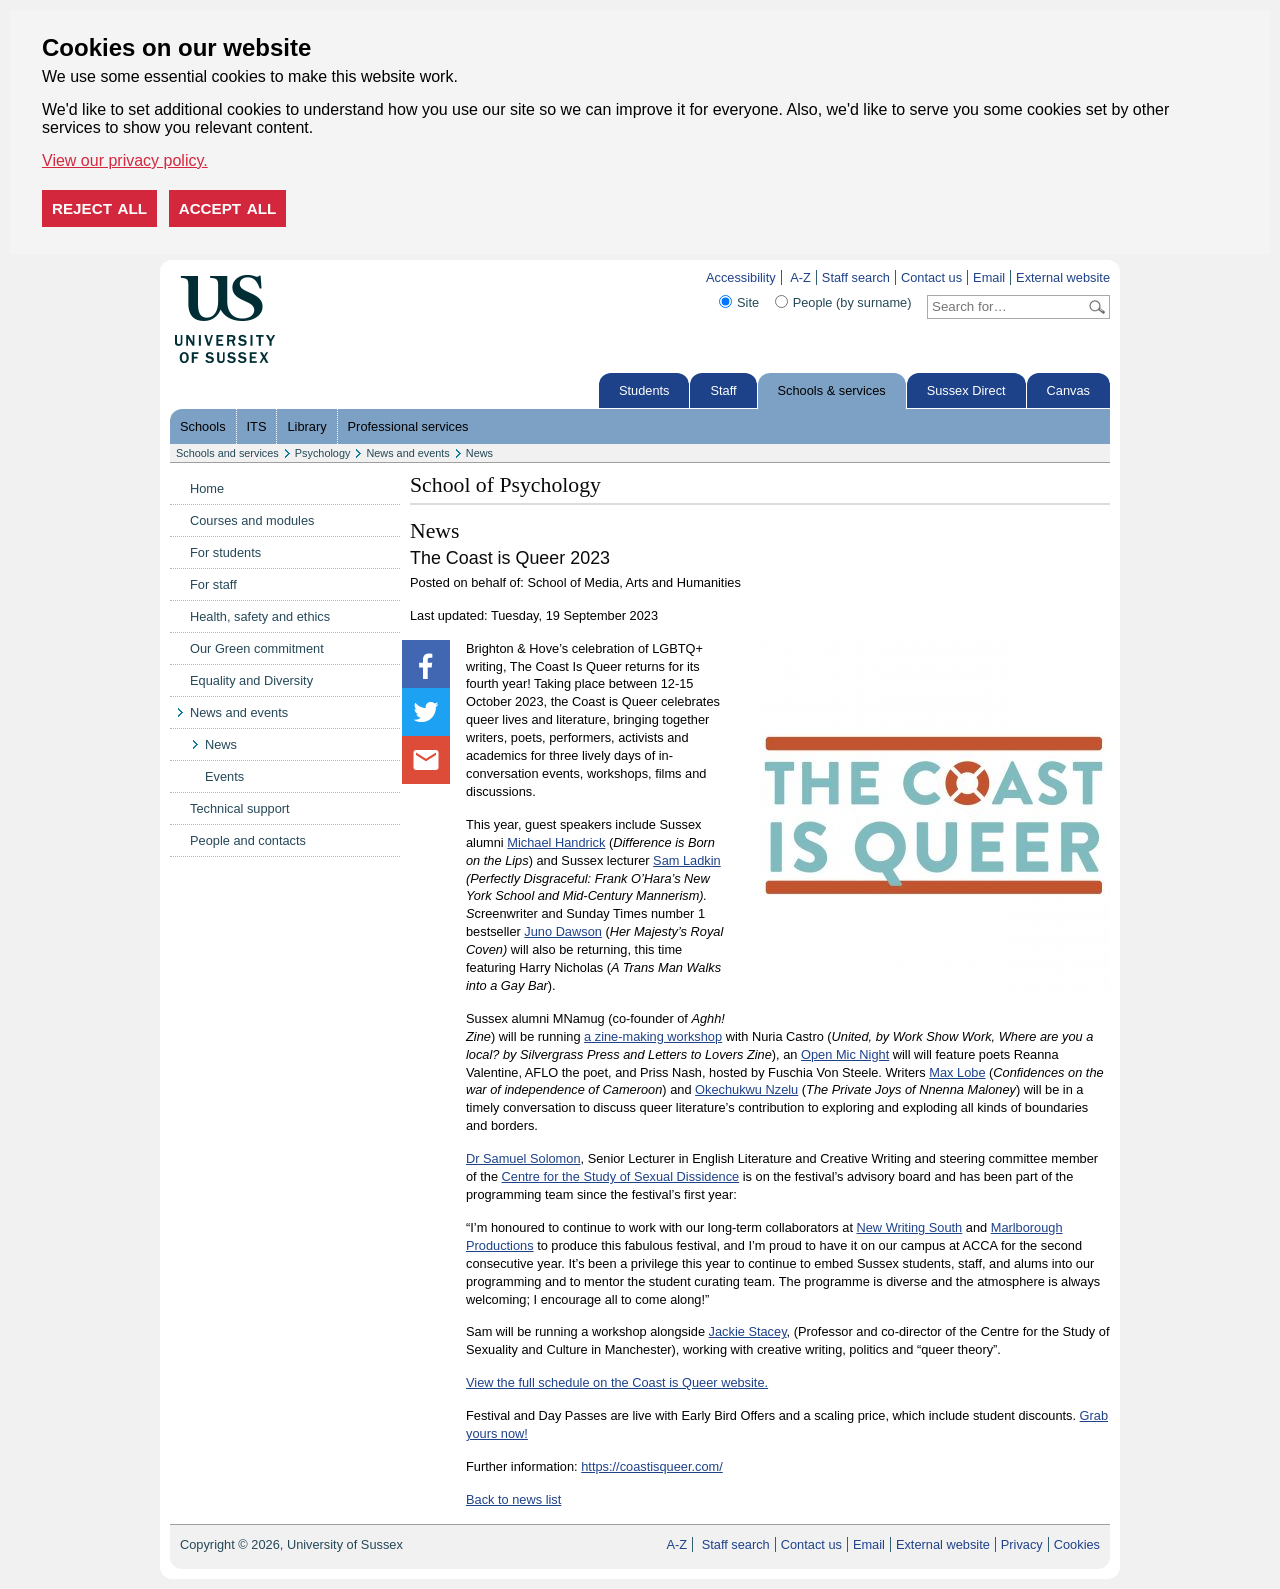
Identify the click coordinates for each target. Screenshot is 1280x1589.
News (479, 453)
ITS (257, 426)
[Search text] (1006, 307)
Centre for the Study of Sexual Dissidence (621, 1176)
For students (225, 552)
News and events (407, 453)
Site (748, 302)
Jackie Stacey (748, 1331)
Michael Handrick (556, 842)
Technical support (240, 808)
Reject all (99, 208)
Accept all (228, 208)
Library (306, 426)
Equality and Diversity (251, 680)
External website (1063, 277)
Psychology (323, 453)
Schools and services (227, 453)
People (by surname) (852, 302)
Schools (203, 426)
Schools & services (832, 390)
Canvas (1068, 390)
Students (644, 390)
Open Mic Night (845, 1054)
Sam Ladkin (687, 860)
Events (224, 776)
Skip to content (317, 277)
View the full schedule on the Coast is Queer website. (617, 1382)
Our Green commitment (257, 648)
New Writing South (910, 1227)
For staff (213, 584)
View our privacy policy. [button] (125, 160)
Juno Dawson (563, 931)
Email (989, 277)
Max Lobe (957, 1072)
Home (207, 488)
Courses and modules (252, 520)
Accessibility (741, 277)
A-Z (800, 277)
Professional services (408, 426)
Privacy (1022, 1544)
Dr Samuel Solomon (523, 1158)
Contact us (931, 277)
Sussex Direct (966, 390)
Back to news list (513, 1499)
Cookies (1077, 1544)
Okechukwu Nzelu (746, 1089)
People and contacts (248, 840)
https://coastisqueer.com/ (652, 1466)
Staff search (856, 277)
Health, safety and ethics (260, 616)
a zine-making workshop (653, 1036)
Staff (723, 390)
